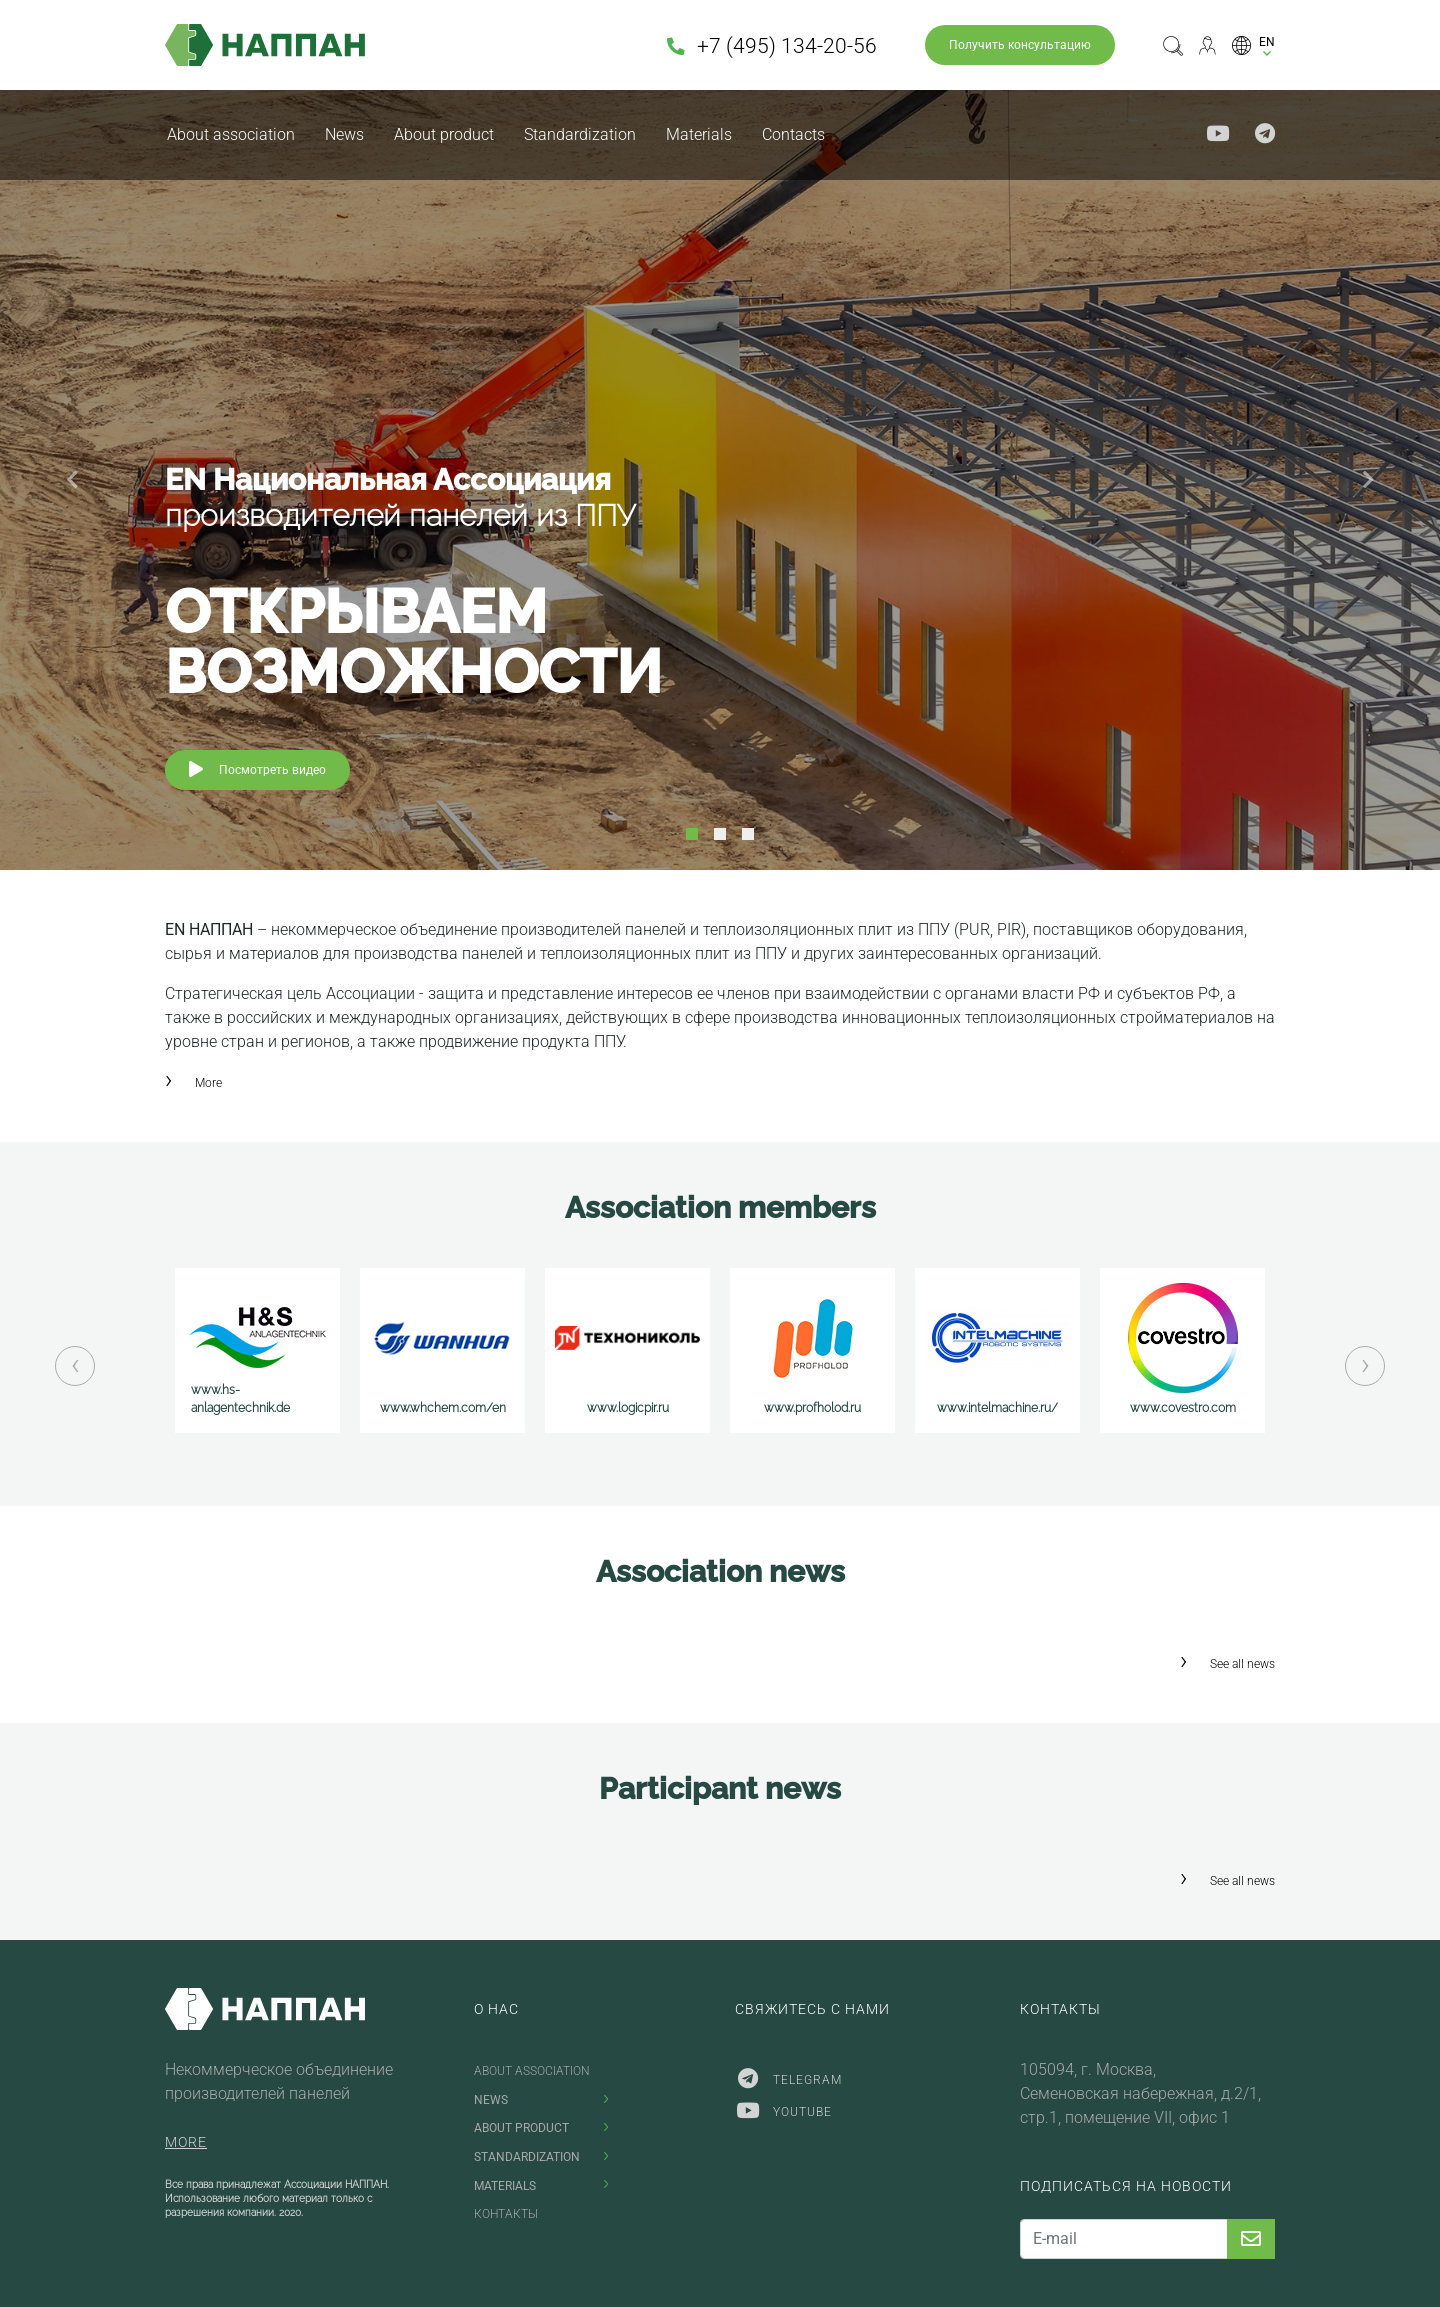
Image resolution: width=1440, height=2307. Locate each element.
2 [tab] (720, 834)
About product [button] (444, 134)
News (344, 134)
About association (231, 134)
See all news (1242, 1664)
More (208, 1083)
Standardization (580, 134)
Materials (699, 134)
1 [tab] (692, 834)
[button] (1253, 45)
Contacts (793, 134)
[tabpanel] (720, 480)
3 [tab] (748, 834)
